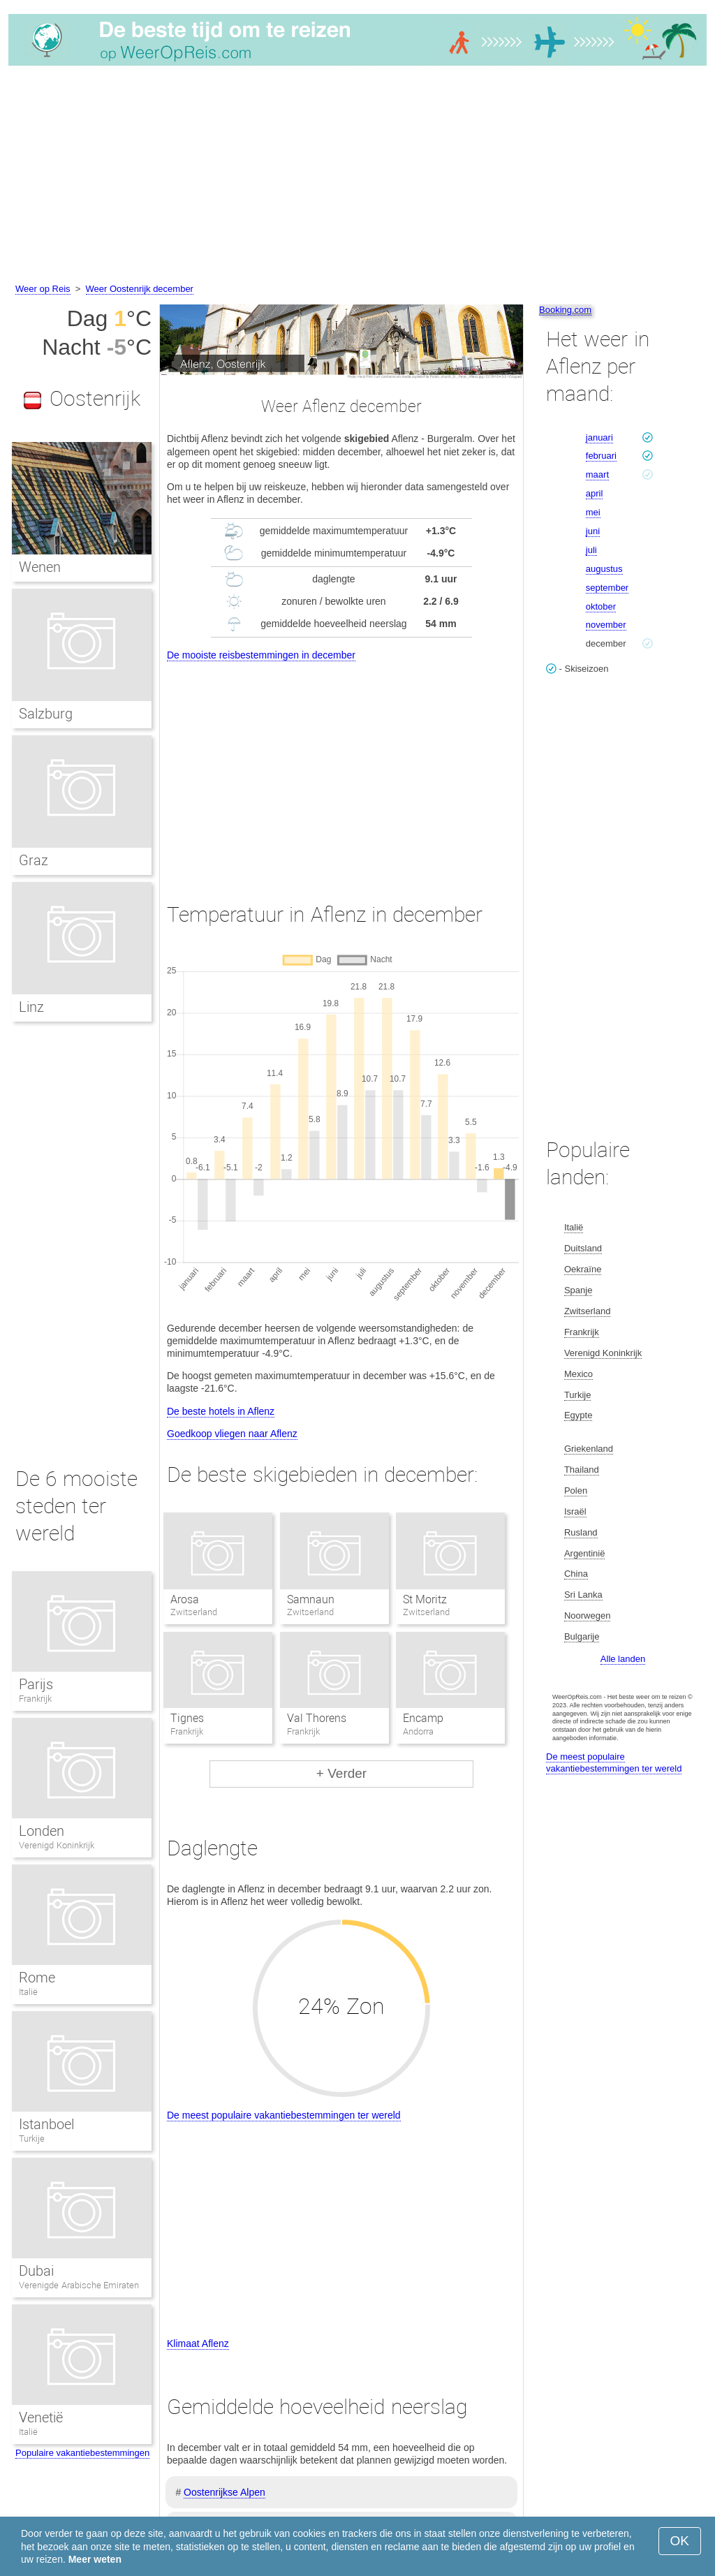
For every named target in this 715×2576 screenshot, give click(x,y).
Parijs (36, 1684)
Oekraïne (582, 1269)
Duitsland (583, 1248)
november (606, 624)
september (607, 587)
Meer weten (94, 2559)
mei (593, 512)
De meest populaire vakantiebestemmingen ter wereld (284, 2115)
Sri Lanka (583, 1594)
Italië (28, 1992)
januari (599, 437)
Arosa (184, 1599)
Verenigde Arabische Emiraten (79, 2285)
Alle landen (622, 1659)
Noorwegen (587, 1615)
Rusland (581, 1532)
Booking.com (565, 309)
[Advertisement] (357, 176)
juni (593, 531)
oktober (601, 606)
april (594, 493)
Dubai (36, 2270)
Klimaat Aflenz (198, 2343)
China (576, 1573)
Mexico (578, 1374)
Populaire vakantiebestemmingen (82, 2453)
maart (597, 474)
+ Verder (341, 1773)
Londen (41, 1831)
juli (591, 550)
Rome (37, 1977)
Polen (575, 1490)
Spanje (578, 1290)
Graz (33, 860)
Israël (575, 1511)
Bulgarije (582, 1636)
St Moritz (425, 1599)
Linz (31, 1007)
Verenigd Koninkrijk (56, 1845)
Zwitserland (587, 1311)
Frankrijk (35, 1698)
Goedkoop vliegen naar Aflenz (232, 1433)
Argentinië (584, 1553)
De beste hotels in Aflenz (220, 1411)
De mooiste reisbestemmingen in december (261, 655)
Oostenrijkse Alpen (224, 2492)
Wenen (40, 567)
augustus (604, 569)
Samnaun (310, 1599)
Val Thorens (316, 1718)
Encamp (423, 1718)
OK (679, 2540)
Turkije (32, 2138)
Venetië (41, 2417)
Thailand (581, 1469)
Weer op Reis (43, 289)
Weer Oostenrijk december (139, 289)
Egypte (578, 1415)
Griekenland (588, 1448)
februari (601, 455)
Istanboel (46, 2124)
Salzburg (46, 713)
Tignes (187, 1718)
